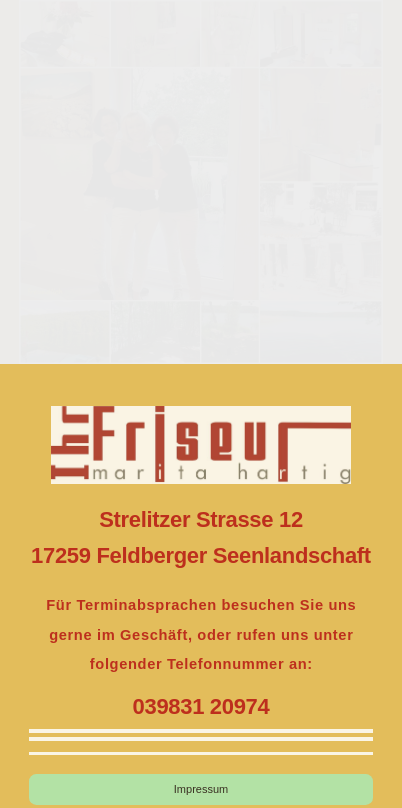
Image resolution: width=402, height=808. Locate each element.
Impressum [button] (201, 789)
